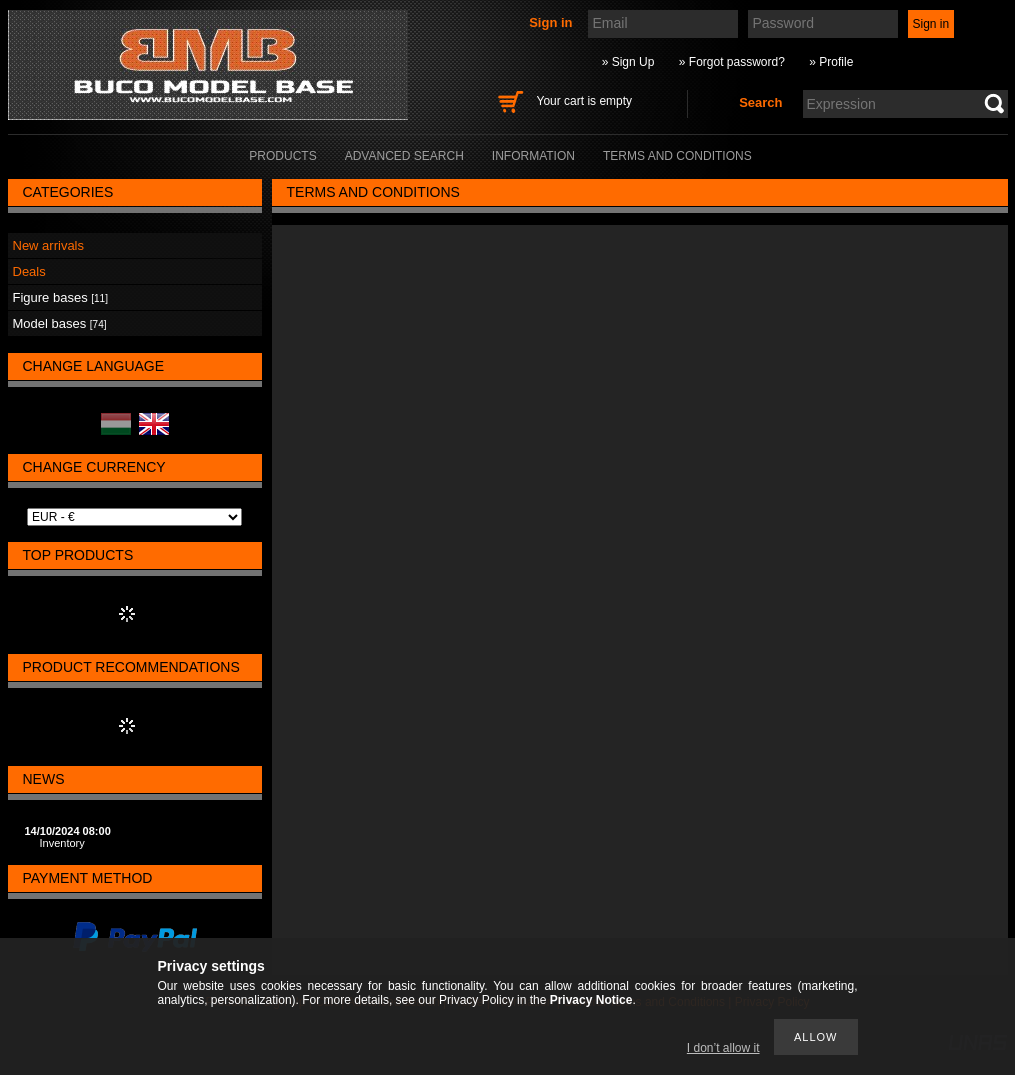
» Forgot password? (732, 62)
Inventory (62, 843)
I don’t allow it (723, 1048)
